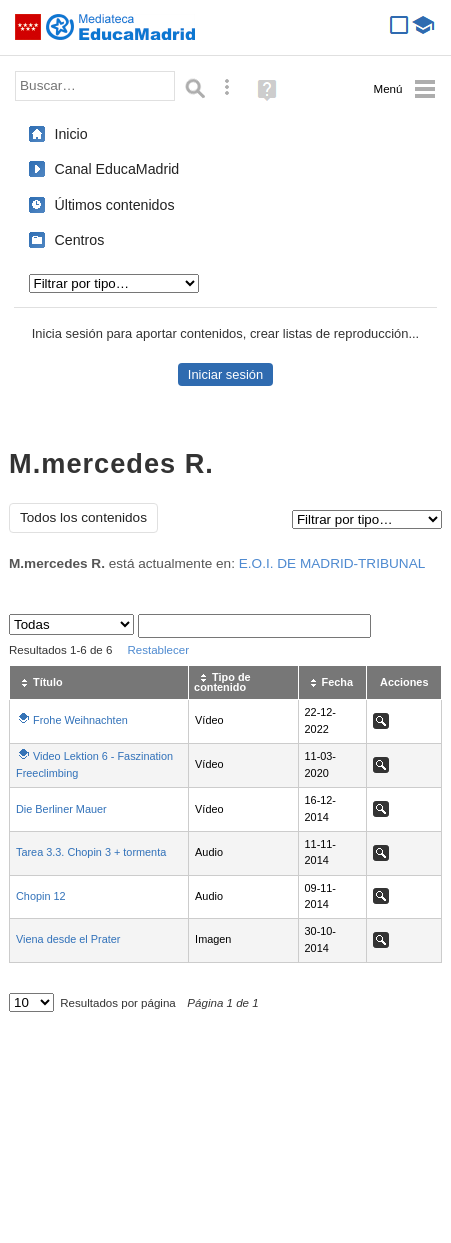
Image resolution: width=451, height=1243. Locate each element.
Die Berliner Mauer (61, 809)
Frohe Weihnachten (80, 720)
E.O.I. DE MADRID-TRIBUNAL (332, 563)
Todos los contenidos (83, 517)
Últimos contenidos (115, 205)
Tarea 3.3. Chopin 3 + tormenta (91, 852)
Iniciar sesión (225, 374)
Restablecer (158, 650)
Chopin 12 (41, 896)
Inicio (71, 134)
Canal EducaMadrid (117, 169)
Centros (80, 240)
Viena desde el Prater (68, 939)
